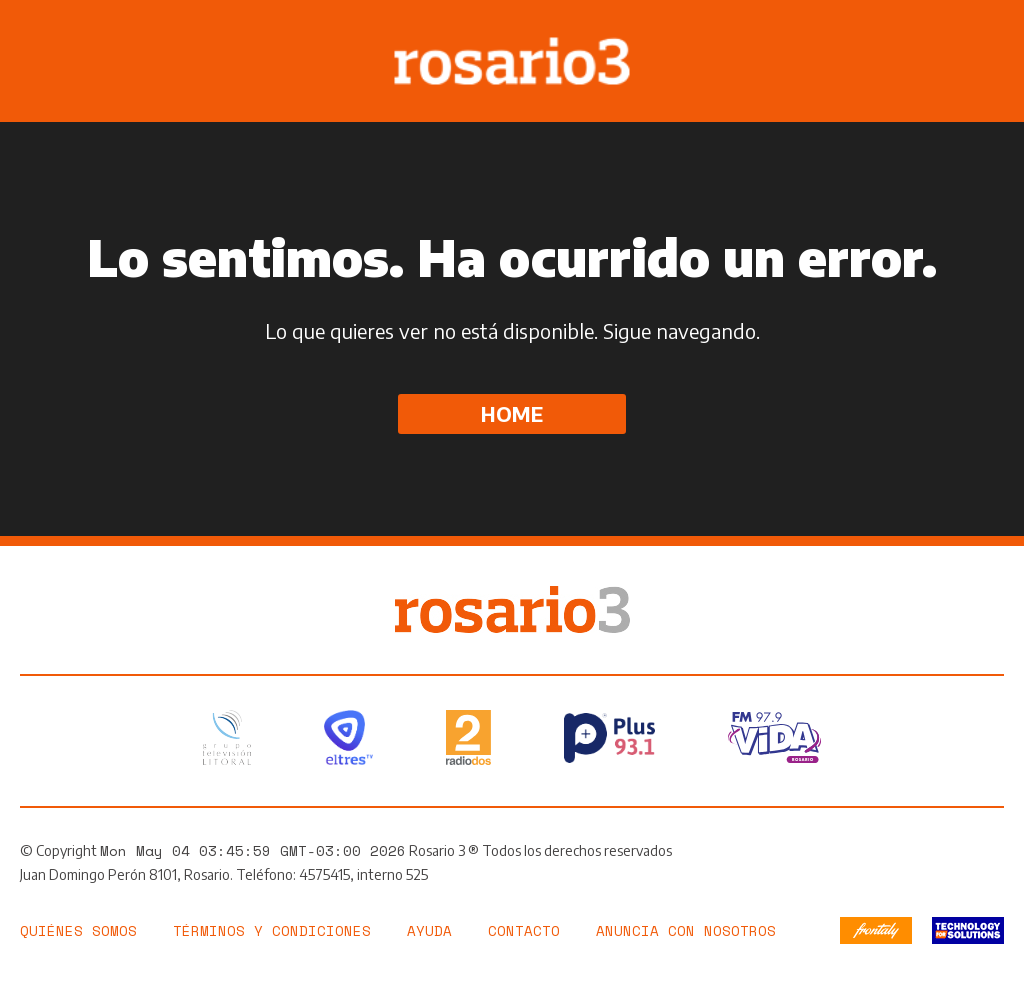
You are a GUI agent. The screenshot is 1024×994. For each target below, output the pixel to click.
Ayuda (429, 930)
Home (512, 413)
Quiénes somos (78, 930)
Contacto (524, 930)
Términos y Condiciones (272, 930)
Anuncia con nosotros (686, 930)
